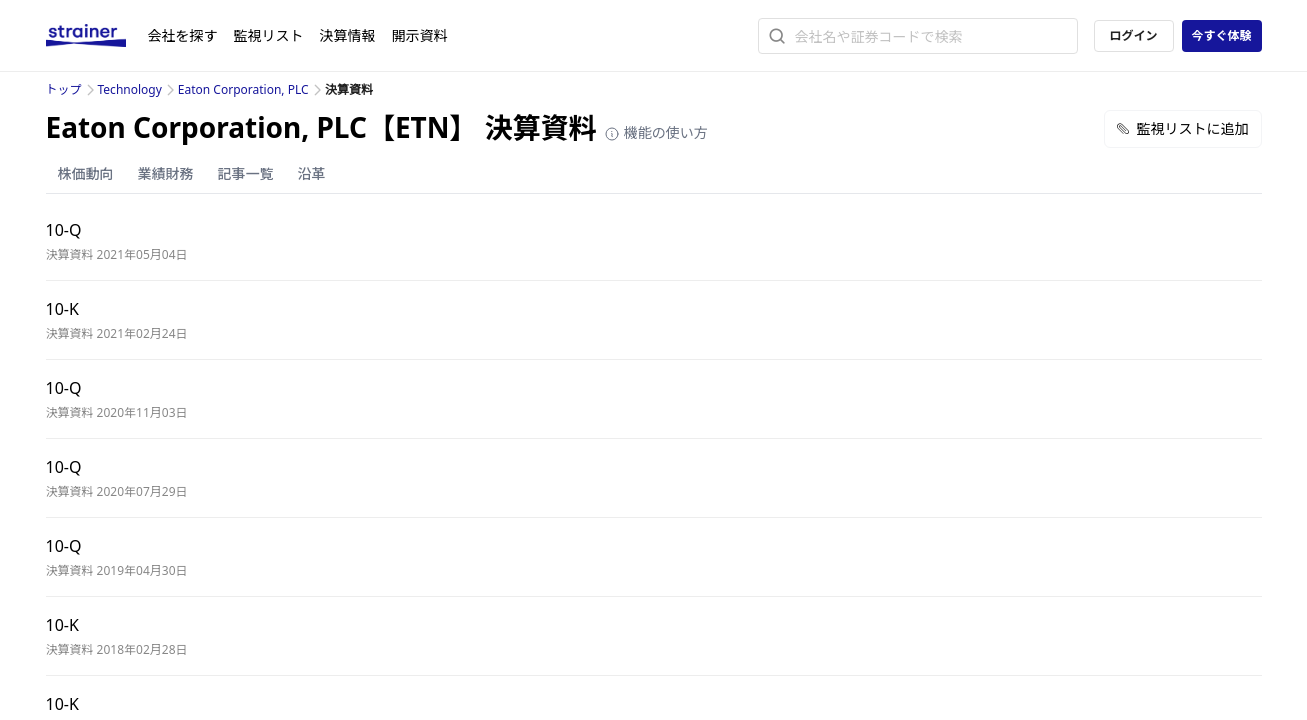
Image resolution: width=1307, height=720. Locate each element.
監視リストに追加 (1183, 128)
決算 (348, 35)
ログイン (1133, 35)
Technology (130, 89)
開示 (420, 35)
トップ (64, 89)
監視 (269, 35)
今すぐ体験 (1221, 35)
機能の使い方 (656, 132)
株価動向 (86, 173)
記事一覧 (246, 173)
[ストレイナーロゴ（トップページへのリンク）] (97, 36)
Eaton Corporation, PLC (243, 89)
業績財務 (166, 173)
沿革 (312, 173)
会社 (183, 35)
